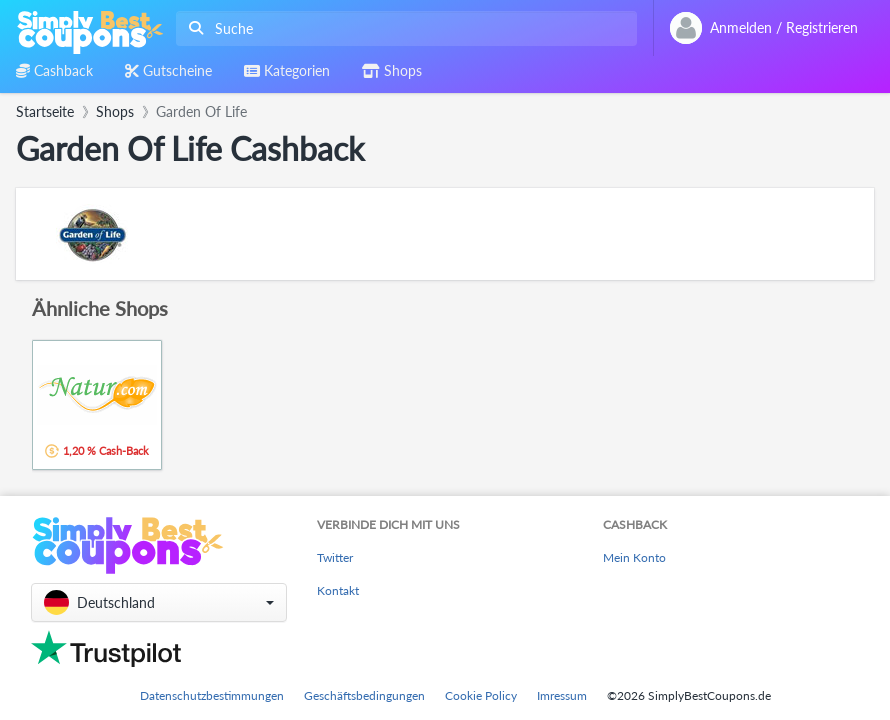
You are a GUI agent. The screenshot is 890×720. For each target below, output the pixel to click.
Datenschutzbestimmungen (212, 695)
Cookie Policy (481, 695)
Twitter (335, 557)
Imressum (562, 695)
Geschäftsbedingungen (364, 695)
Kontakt (338, 590)
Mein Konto (634, 557)
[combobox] (402, 28)
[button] (159, 602)
